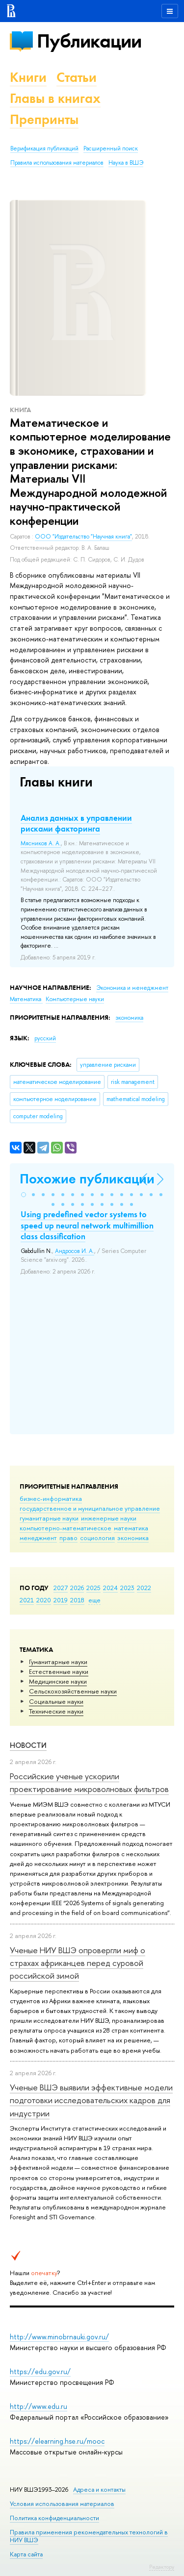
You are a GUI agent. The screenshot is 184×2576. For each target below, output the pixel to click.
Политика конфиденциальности (54, 2518)
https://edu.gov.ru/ (40, 2371)
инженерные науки (108, 1518)
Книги (28, 77)
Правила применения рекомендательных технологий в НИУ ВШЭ (89, 2536)
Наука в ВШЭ (125, 163)
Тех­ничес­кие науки (56, 1711)
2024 (110, 1587)
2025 (93, 1587)
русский (45, 1038)
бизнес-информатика (51, 1498)
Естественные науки (58, 1671)
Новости (28, 1745)
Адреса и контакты (99, 2489)
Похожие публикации (87, 1178)
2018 (77, 1599)
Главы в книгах (55, 98)
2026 (77, 1587)
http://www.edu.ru (38, 2406)
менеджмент (38, 1537)
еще (94, 1599)
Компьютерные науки (75, 999)
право (68, 1537)
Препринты (44, 119)
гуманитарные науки (49, 1518)
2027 (60, 1587)
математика (131, 1527)
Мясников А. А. (41, 843)
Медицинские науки (58, 1681)
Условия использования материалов (62, 2504)
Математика (26, 999)
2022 (144, 1587)
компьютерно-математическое (65, 1527)
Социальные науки (56, 1701)
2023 (127, 1587)
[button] (23, 1195)
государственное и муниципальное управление (90, 1508)
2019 (60, 1599)
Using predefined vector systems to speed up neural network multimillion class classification (87, 1225)
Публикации (89, 40)
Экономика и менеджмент (132, 988)
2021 (27, 1599)
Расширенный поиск (110, 148)
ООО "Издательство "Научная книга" (83, 536)
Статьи (76, 77)
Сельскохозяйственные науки (73, 1691)
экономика (133, 1537)
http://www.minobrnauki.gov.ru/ (59, 2336)
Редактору (161, 2566)
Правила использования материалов (57, 163)
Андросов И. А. (74, 1251)
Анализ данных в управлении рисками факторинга (76, 823)
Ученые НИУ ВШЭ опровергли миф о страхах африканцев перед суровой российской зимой (77, 1963)
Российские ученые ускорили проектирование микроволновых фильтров (89, 1782)
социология (97, 1537)
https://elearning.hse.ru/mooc (57, 2441)
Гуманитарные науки (58, 1661)
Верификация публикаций (44, 148)
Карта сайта (26, 2554)
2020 (43, 1599)
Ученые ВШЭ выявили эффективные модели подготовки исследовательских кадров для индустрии (91, 2100)
